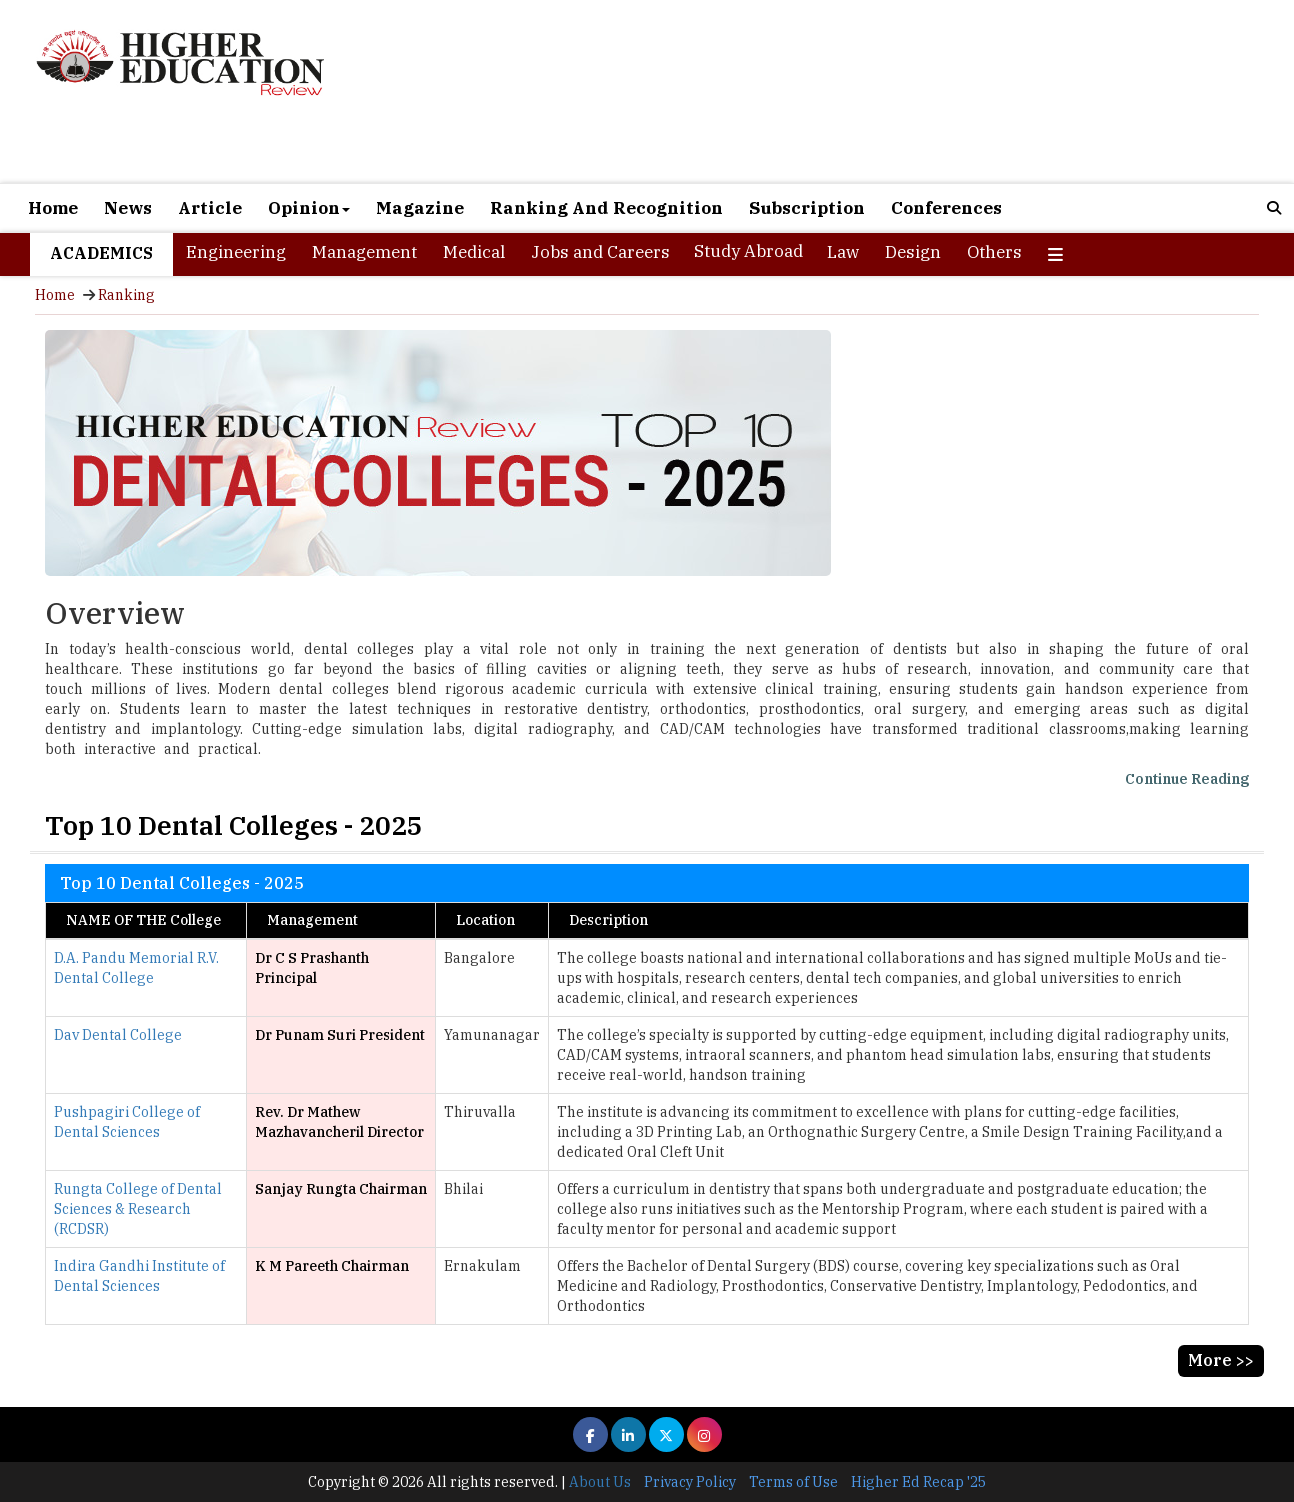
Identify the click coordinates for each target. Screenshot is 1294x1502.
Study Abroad (748, 251)
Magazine (420, 208)
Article (210, 208)
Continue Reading (1187, 779)
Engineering (236, 252)
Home (53, 208)
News (128, 208)
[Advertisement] (852, 91)
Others (994, 252)
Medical (474, 252)
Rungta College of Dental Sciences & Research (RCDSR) (138, 1209)
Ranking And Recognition (606, 208)
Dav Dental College (118, 1035)
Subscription (807, 208)
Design (913, 252)
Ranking (126, 295)
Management (364, 252)
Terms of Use (793, 1482)
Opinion (309, 208)
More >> (1221, 1360)
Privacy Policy (690, 1482)
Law (843, 252)
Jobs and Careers (600, 252)
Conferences (946, 208)
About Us (600, 1482)
